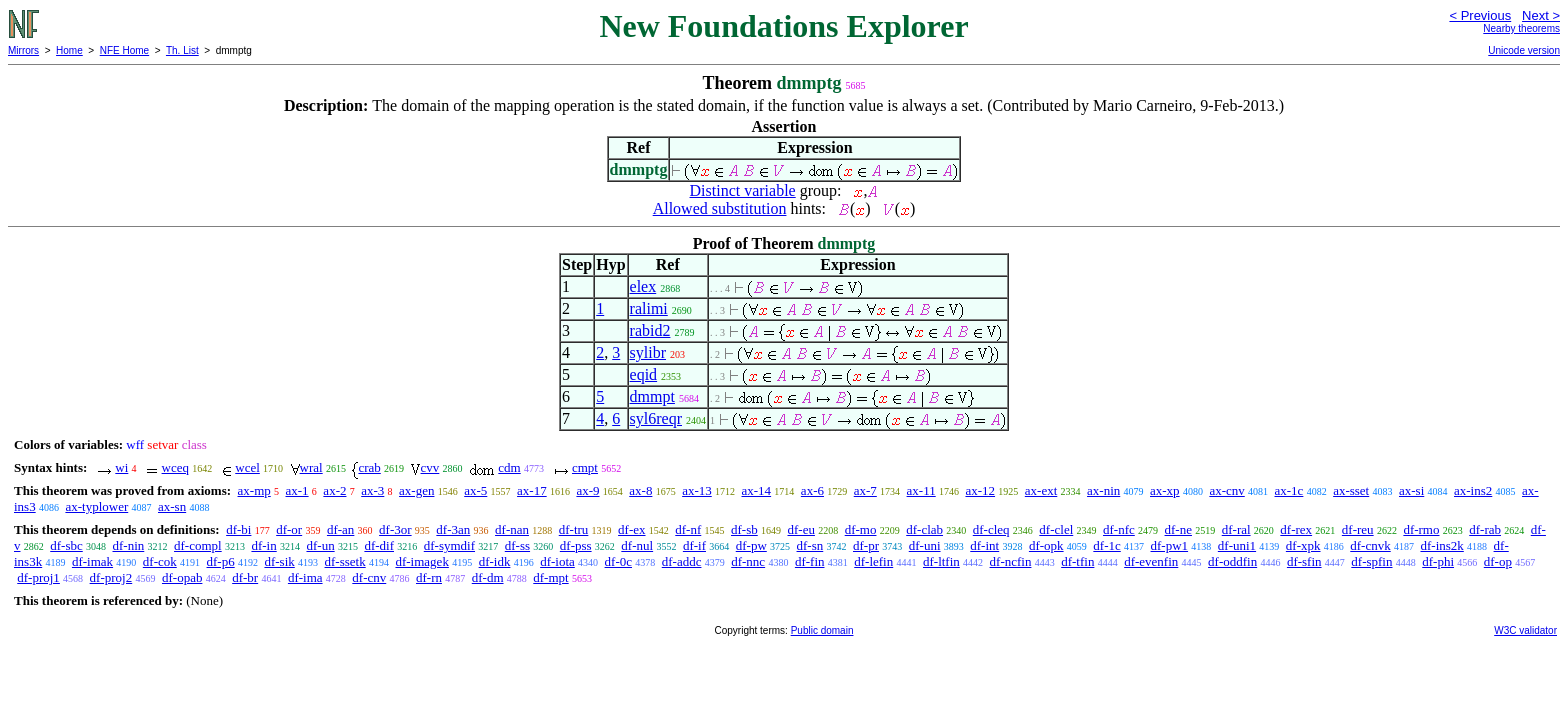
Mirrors (23, 50)
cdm (509, 467)
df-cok (160, 561)
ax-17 (532, 490)
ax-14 (757, 490)
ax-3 (372, 490)
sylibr (648, 352)
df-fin (810, 561)
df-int (984, 545)
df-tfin (1077, 561)
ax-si (1411, 490)
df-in (263, 545)
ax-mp (254, 490)
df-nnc (748, 561)
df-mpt (550, 577)
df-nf (688, 529)
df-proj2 (111, 577)
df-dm (488, 577)
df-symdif (449, 545)
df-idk (495, 561)
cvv (430, 467)
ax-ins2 (1473, 490)
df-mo (861, 529)
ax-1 (297, 490)
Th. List (182, 50)
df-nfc (1119, 529)
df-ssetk (345, 561)
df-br (245, 577)
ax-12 (980, 490)
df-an (340, 529)
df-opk (1046, 545)
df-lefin (873, 561)
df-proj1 (38, 577)
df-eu (801, 529)
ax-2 (334, 490)
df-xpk (1303, 545)
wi (121, 467)
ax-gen (416, 490)
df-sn (810, 545)
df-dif (379, 545)
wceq (175, 467)
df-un (320, 545)
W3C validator (1525, 630)
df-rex (1296, 529)
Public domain (822, 630)
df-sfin (1304, 561)
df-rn (429, 577)
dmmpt (652, 396)
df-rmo (1421, 529)
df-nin (129, 545)
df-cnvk (1370, 545)
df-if (694, 545)
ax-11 (921, 490)
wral (311, 467)
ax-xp (1165, 490)
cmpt (585, 467)
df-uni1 (1237, 545)
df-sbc (66, 545)
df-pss (576, 545)
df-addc (682, 561)
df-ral (1236, 529)
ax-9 (587, 490)
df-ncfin (1011, 561)
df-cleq (991, 529)
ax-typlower (96, 506)
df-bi (238, 529)
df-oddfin (1232, 561)
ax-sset (1351, 490)
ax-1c (1289, 490)
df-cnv (369, 577)
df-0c (618, 561)
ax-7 (865, 490)
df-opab (182, 577)
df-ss (517, 545)
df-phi (1438, 561)
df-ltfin (941, 561)
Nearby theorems (1521, 28)
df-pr (866, 545)
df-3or (395, 529)
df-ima (305, 577)
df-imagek (421, 561)
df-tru (574, 529)
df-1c (1106, 545)
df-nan (512, 529)
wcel (247, 467)
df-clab (924, 529)
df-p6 (221, 561)
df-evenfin (1151, 561)
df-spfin (1371, 561)
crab (369, 467)
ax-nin (1103, 490)
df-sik (279, 561)
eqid (644, 374)
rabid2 (650, 330)
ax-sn (172, 506)
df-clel (1056, 529)
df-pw (751, 545)
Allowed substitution (720, 208)
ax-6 (812, 490)
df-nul (637, 545)
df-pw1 (1170, 545)
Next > (1541, 15)
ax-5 (475, 490)
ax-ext (1041, 490)
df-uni (925, 545)
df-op (1498, 561)
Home (69, 50)
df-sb (744, 529)
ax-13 (697, 490)
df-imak (92, 561)
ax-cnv (1226, 490)
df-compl (198, 545)
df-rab (1485, 529)
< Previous (1480, 15)
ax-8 (640, 490)
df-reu (1358, 529)
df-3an (453, 529)
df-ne (1178, 529)
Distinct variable (743, 190)
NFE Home (124, 50)
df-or (289, 529)
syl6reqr (656, 418)
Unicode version (1524, 50)
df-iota (557, 561)
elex (643, 286)
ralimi (649, 308)
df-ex (631, 529)
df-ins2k (1441, 545)
